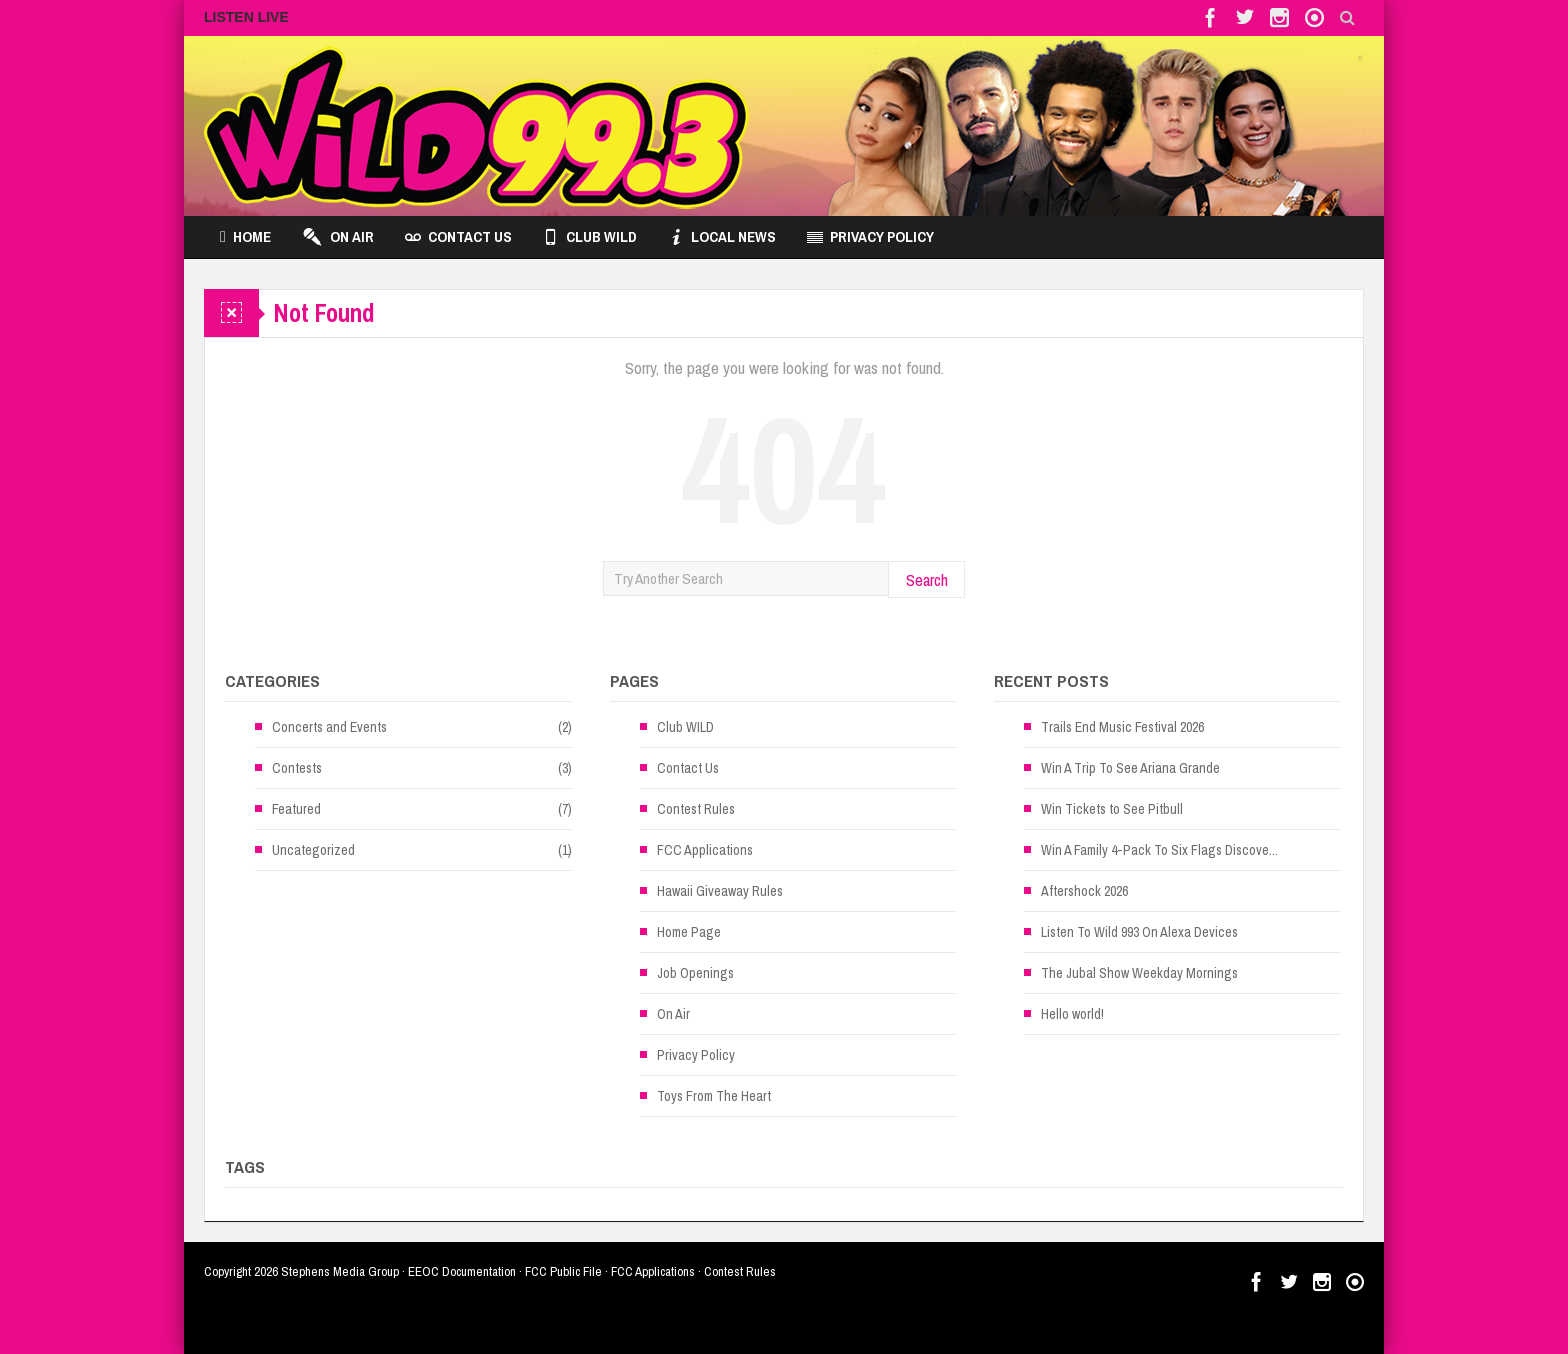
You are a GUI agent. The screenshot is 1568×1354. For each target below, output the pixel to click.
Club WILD (590, 237)
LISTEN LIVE (246, 17)
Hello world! (1072, 1014)
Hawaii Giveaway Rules (720, 891)
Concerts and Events (329, 727)
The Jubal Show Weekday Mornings (1139, 973)
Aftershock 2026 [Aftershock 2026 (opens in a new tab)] (1084, 891)
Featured (296, 809)
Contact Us (458, 237)
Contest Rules (696, 809)
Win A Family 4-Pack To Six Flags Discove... (1159, 850)
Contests (297, 768)
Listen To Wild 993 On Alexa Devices (1139, 932)
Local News (722, 237)
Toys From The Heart (714, 1096)
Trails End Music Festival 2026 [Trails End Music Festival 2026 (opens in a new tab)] (1122, 727)
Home (245, 237)
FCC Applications (705, 850)
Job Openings (695, 973)
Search (927, 579)
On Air (338, 237)
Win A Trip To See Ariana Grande (1130, 768)
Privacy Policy (870, 237)
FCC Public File (563, 1271)
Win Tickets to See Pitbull (1112, 809)
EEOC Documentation (462, 1271)
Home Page (689, 932)
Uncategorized (313, 850)
